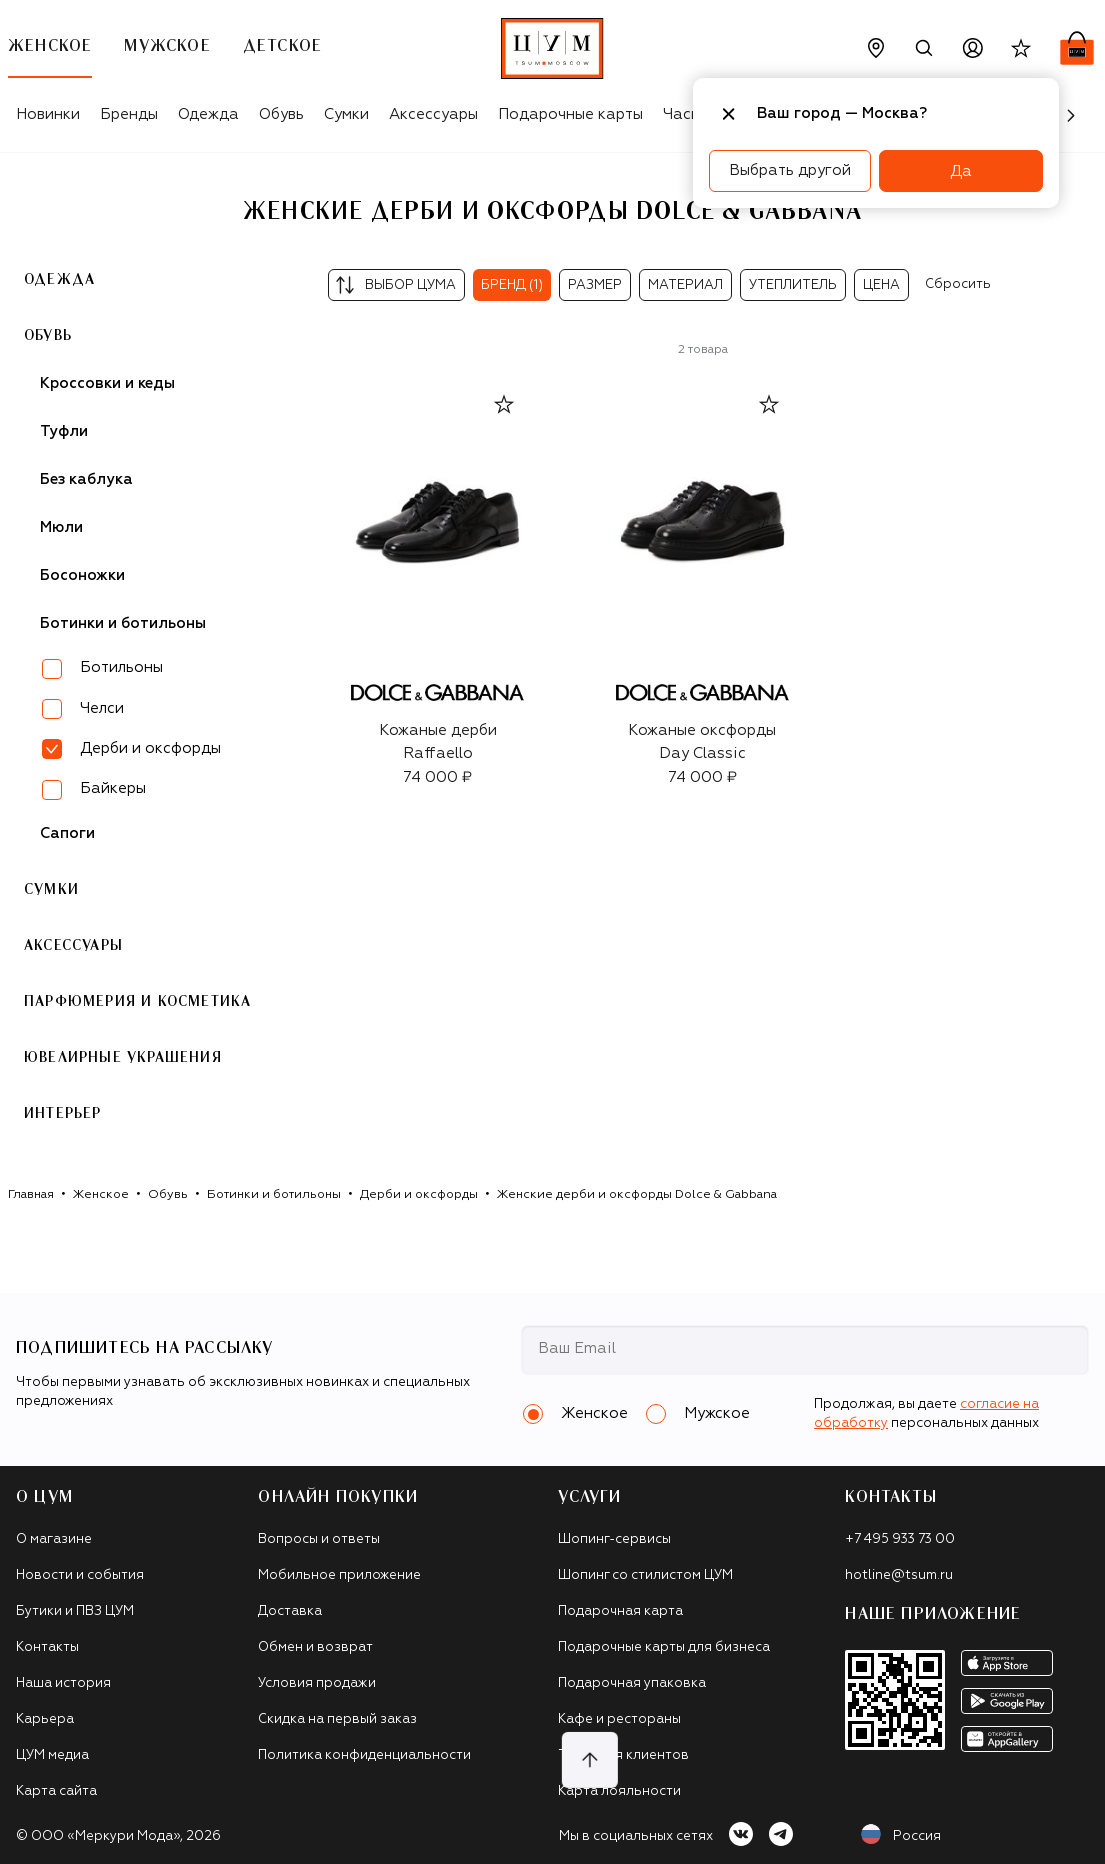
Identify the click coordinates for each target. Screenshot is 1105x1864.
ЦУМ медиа (52, 1755)
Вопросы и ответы (319, 1539)
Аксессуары (433, 114)
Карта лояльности (619, 1791)
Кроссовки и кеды (107, 383)
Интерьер (63, 1114)
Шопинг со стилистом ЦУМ (645, 1575)
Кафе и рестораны (619, 1719)
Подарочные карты (570, 114)
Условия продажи (317, 1683)
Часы (682, 114)
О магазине (54, 1539)
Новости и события (80, 1575)
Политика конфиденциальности (364, 1755)
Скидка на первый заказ (337, 1719)
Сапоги (67, 833)
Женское (101, 1195)
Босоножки (82, 575)
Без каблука (86, 479)
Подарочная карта (620, 1611)
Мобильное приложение (339, 1575)
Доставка (290, 1611)
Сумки (346, 114)
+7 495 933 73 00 (900, 1539)
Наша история (63, 1683)
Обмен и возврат (315, 1647)
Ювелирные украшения (123, 1058)
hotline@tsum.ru (899, 1575)
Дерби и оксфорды (419, 1195)
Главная (31, 1195)
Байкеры (113, 788)
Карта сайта (56, 1791)
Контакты (47, 1647)
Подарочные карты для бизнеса (664, 1647)
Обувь (281, 114)
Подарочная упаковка (632, 1683)
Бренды (129, 114)
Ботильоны (121, 667)
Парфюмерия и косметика (137, 1002)
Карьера (45, 1719)
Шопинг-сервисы (614, 1539)
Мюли (61, 527)
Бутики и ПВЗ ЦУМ (75, 1611)
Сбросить (958, 284)
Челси (102, 708)
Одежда (208, 114)
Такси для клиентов (623, 1755)
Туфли (64, 431)
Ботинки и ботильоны (123, 623)
